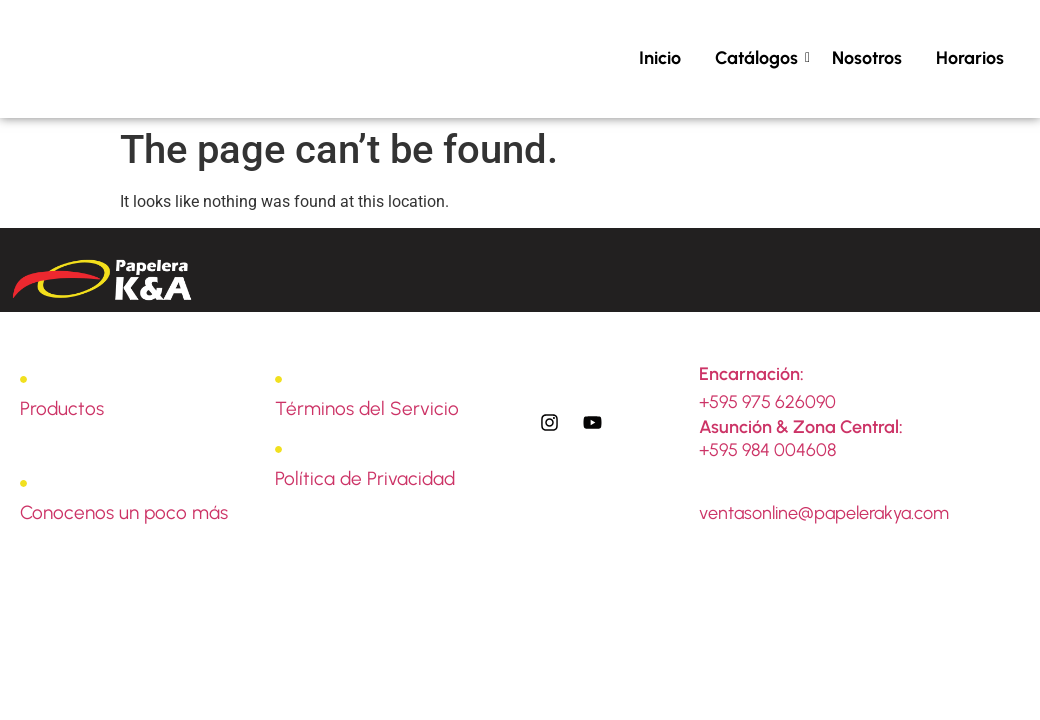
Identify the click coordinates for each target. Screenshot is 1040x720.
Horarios (970, 58)
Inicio (660, 58)
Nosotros (867, 58)
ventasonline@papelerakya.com (824, 513)
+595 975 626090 (767, 402)
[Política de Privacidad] (278, 450)
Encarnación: (751, 374)
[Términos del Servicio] (278, 380)
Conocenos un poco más (124, 512)
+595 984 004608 (767, 450)
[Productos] (23, 380)
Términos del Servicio (367, 408)
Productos (62, 408)
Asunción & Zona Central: (801, 427)
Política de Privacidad (365, 478)
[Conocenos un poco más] (23, 484)
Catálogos (760, 58)
